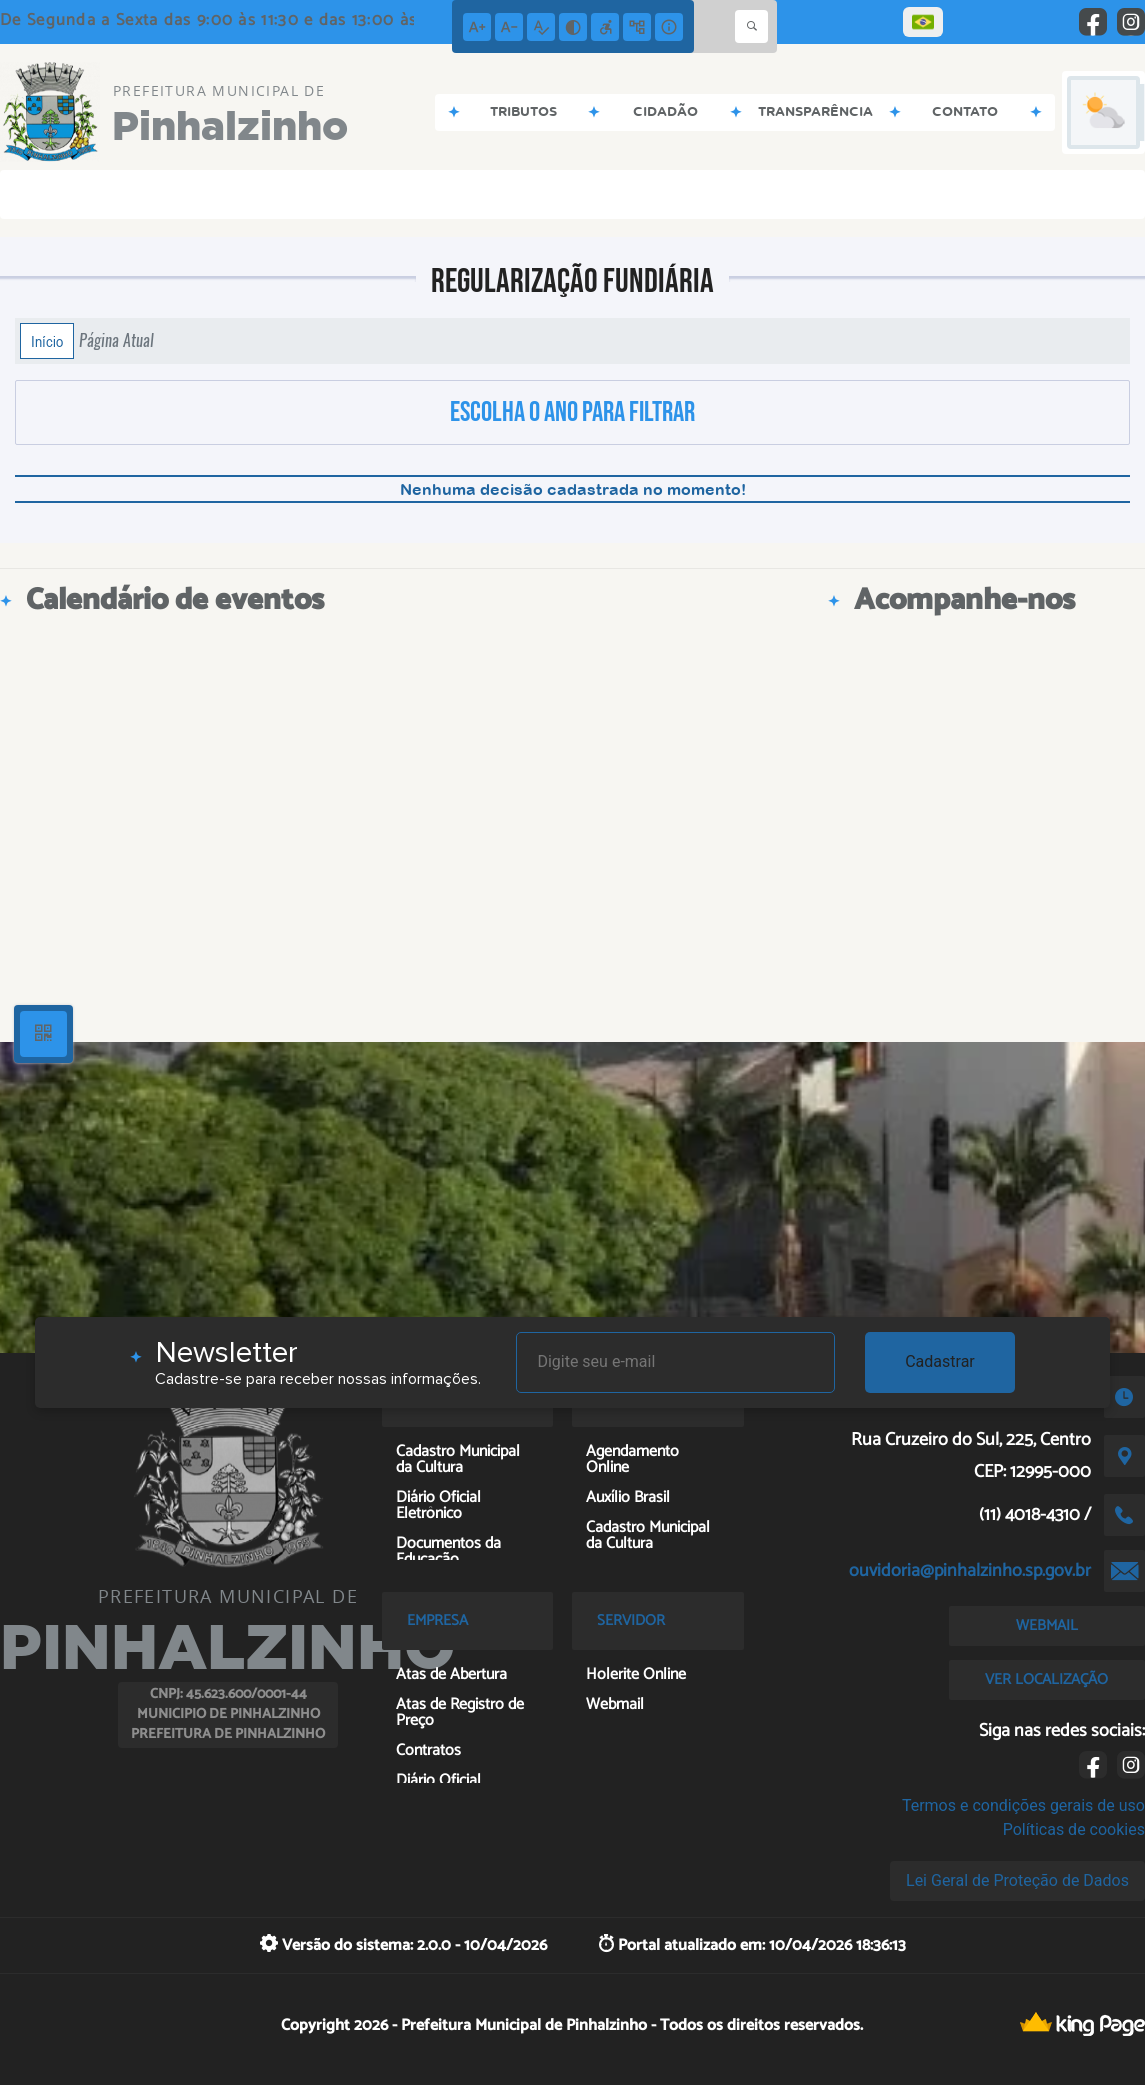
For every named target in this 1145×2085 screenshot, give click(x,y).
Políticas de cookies (1074, 1829)
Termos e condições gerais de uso (1023, 1805)
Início (47, 341)
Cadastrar (940, 1361)
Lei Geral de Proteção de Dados (1017, 1880)
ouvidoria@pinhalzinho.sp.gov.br (970, 1571)
